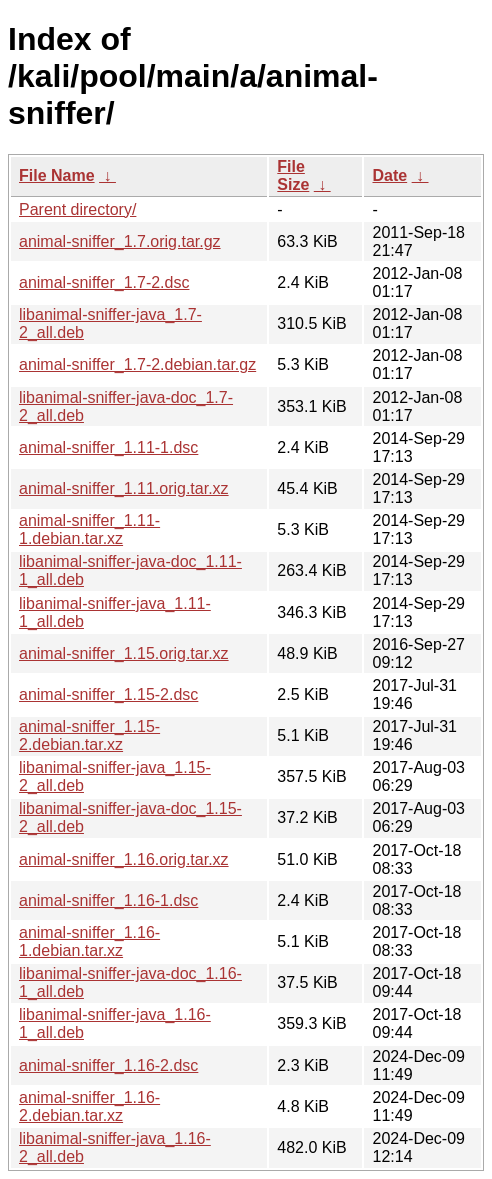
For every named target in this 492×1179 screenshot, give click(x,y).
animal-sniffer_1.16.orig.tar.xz (124, 859)
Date (389, 175)
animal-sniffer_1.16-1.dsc (108, 900)
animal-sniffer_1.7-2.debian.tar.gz (137, 364)
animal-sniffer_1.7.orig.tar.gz (120, 241)
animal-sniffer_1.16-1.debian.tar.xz (89, 941)
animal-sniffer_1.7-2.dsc (104, 282)
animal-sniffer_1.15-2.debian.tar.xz (89, 735)
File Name (57, 175)
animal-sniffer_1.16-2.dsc (108, 1065)
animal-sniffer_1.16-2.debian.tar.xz (89, 1106)
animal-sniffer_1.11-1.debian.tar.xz (89, 529)
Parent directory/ (77, 209)
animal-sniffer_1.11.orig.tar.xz (124, 488)
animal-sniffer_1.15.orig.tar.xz (124, 653)
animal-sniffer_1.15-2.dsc (108, 694)
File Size (293, 175)
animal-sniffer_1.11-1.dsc (108, 447)
